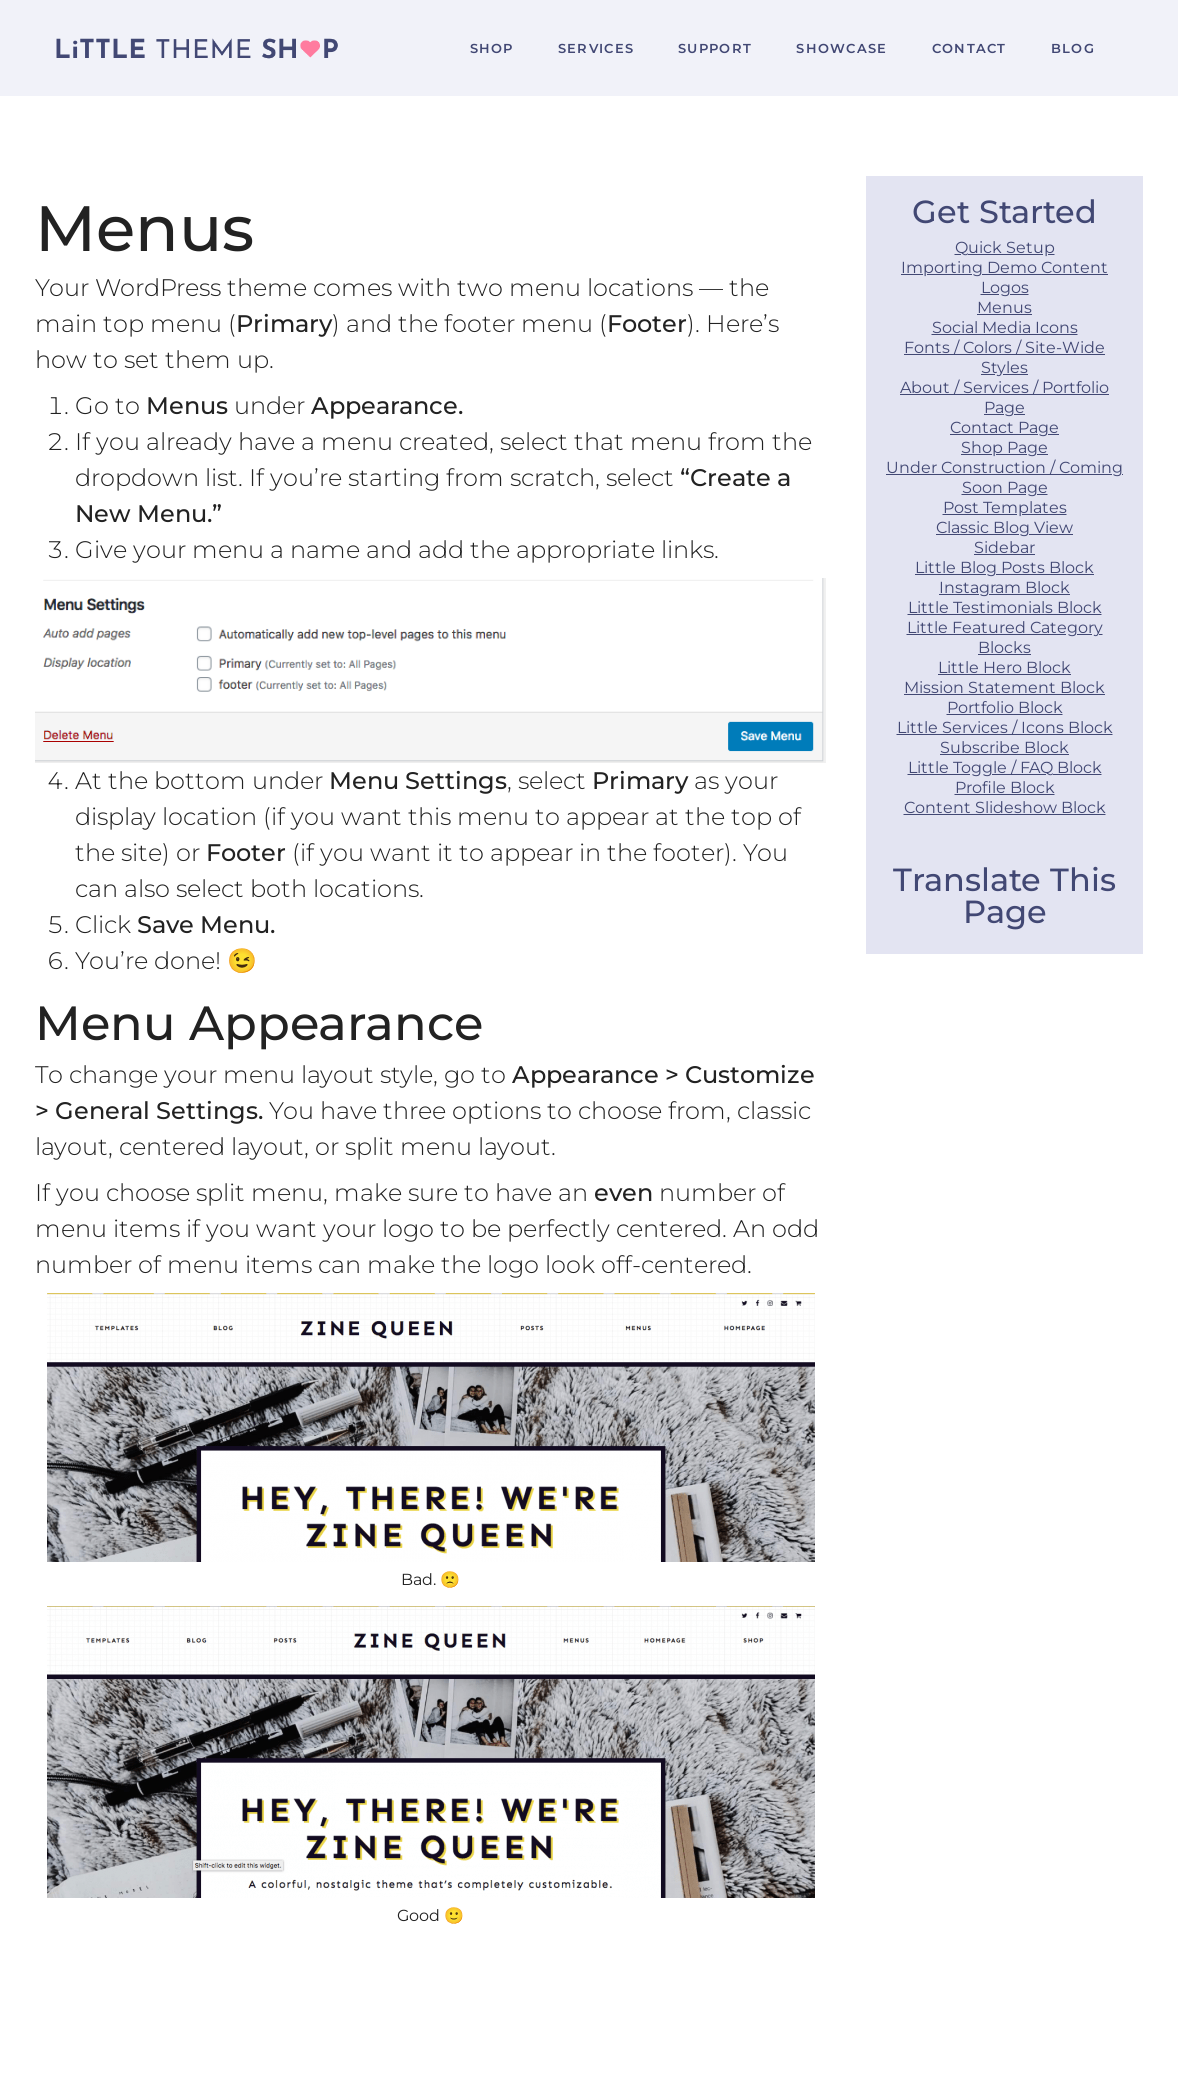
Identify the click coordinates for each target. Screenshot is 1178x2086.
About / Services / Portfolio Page (1004, 397)
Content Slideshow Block (1005, 807)
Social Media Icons (1005, 327)
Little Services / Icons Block (1005, 727)
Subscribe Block (1004, 747)
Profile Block (1005, 787)
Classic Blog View (1004, 527)
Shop (492, 48)
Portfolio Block (1005, 707)
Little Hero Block (1004, 667)
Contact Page (1004, 427)
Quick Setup (1005, 247)
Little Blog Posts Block (1004, 567)
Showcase (841, 48)
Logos (1005, 287)
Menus (1004, 307)
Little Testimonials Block (1005, 607)
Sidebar (1004, 547)
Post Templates (1005, 507)
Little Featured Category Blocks (1005, 637)
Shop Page (1004, 447)
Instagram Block (1004, 587)
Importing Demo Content (1004, 267)
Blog (1073, 48)
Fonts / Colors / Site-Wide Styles (1004, 357)
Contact (969, 48)
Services (596, 48)
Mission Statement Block (1004, 687)
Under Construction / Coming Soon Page (1004, 477)
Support (715, 48)
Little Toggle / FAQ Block (1005, 767)
